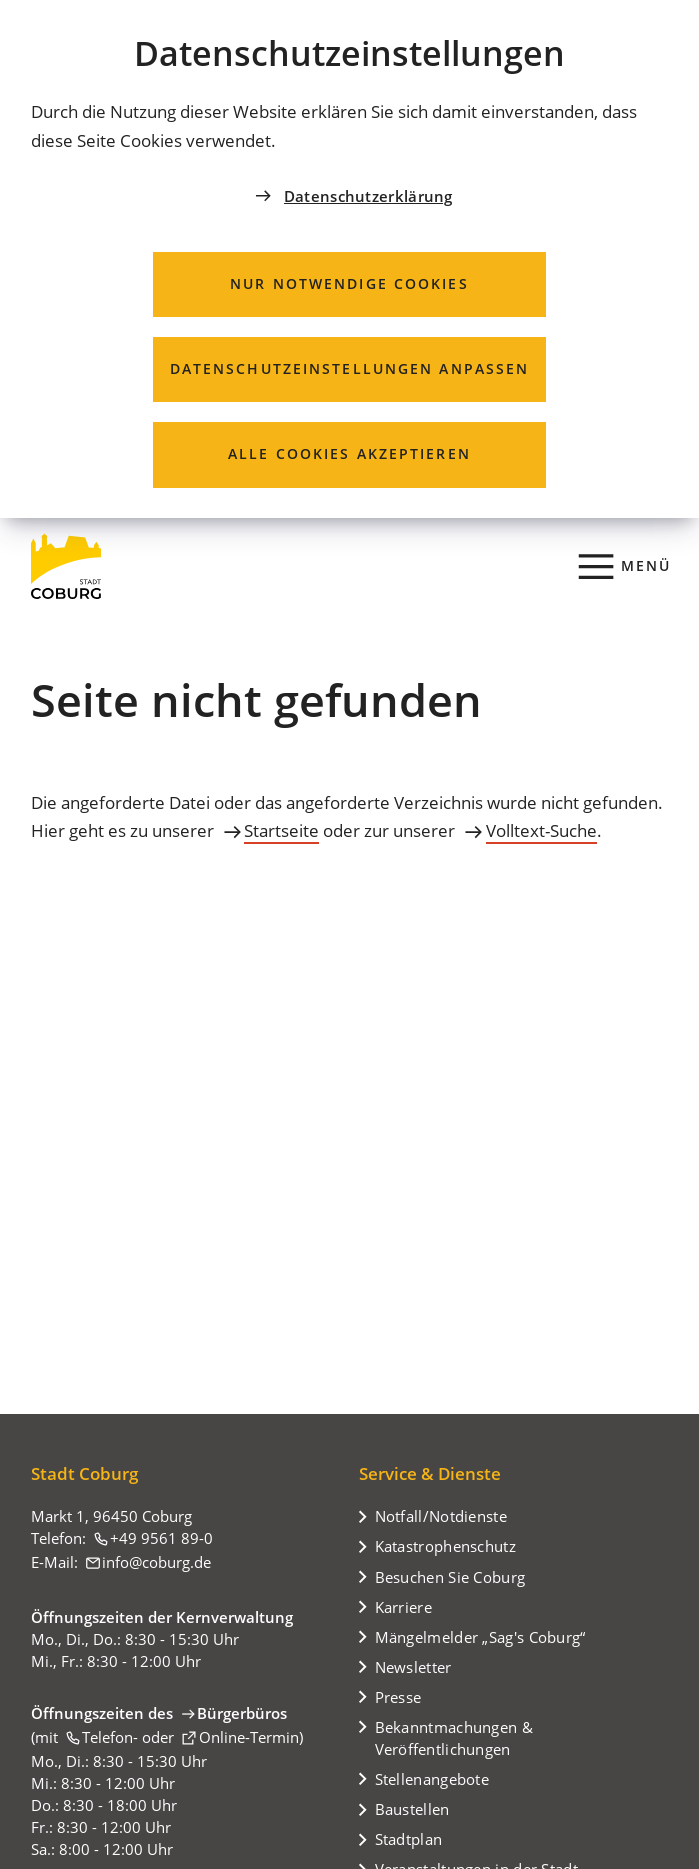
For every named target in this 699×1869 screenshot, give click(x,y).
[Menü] (625, 566)
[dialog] (349, 259)
